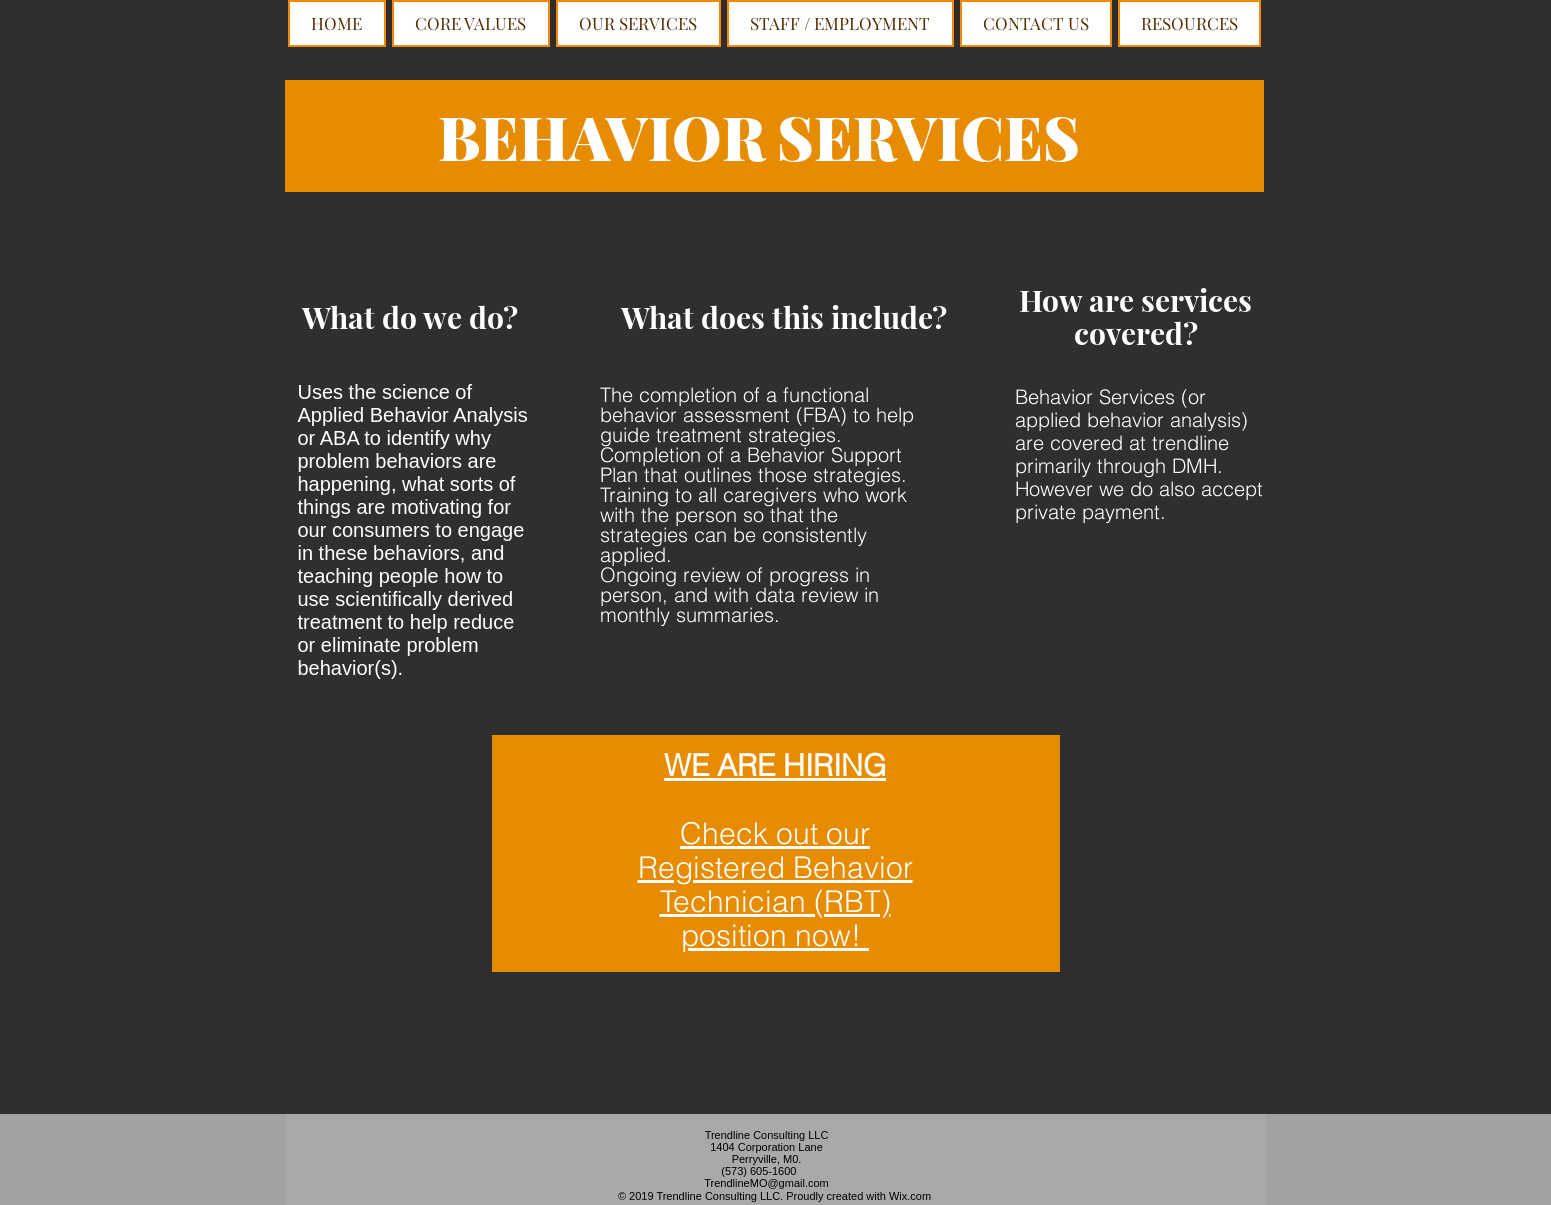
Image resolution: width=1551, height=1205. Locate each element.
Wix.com (910, 1196)
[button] (638, 23)
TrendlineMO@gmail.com (766, 1183)
